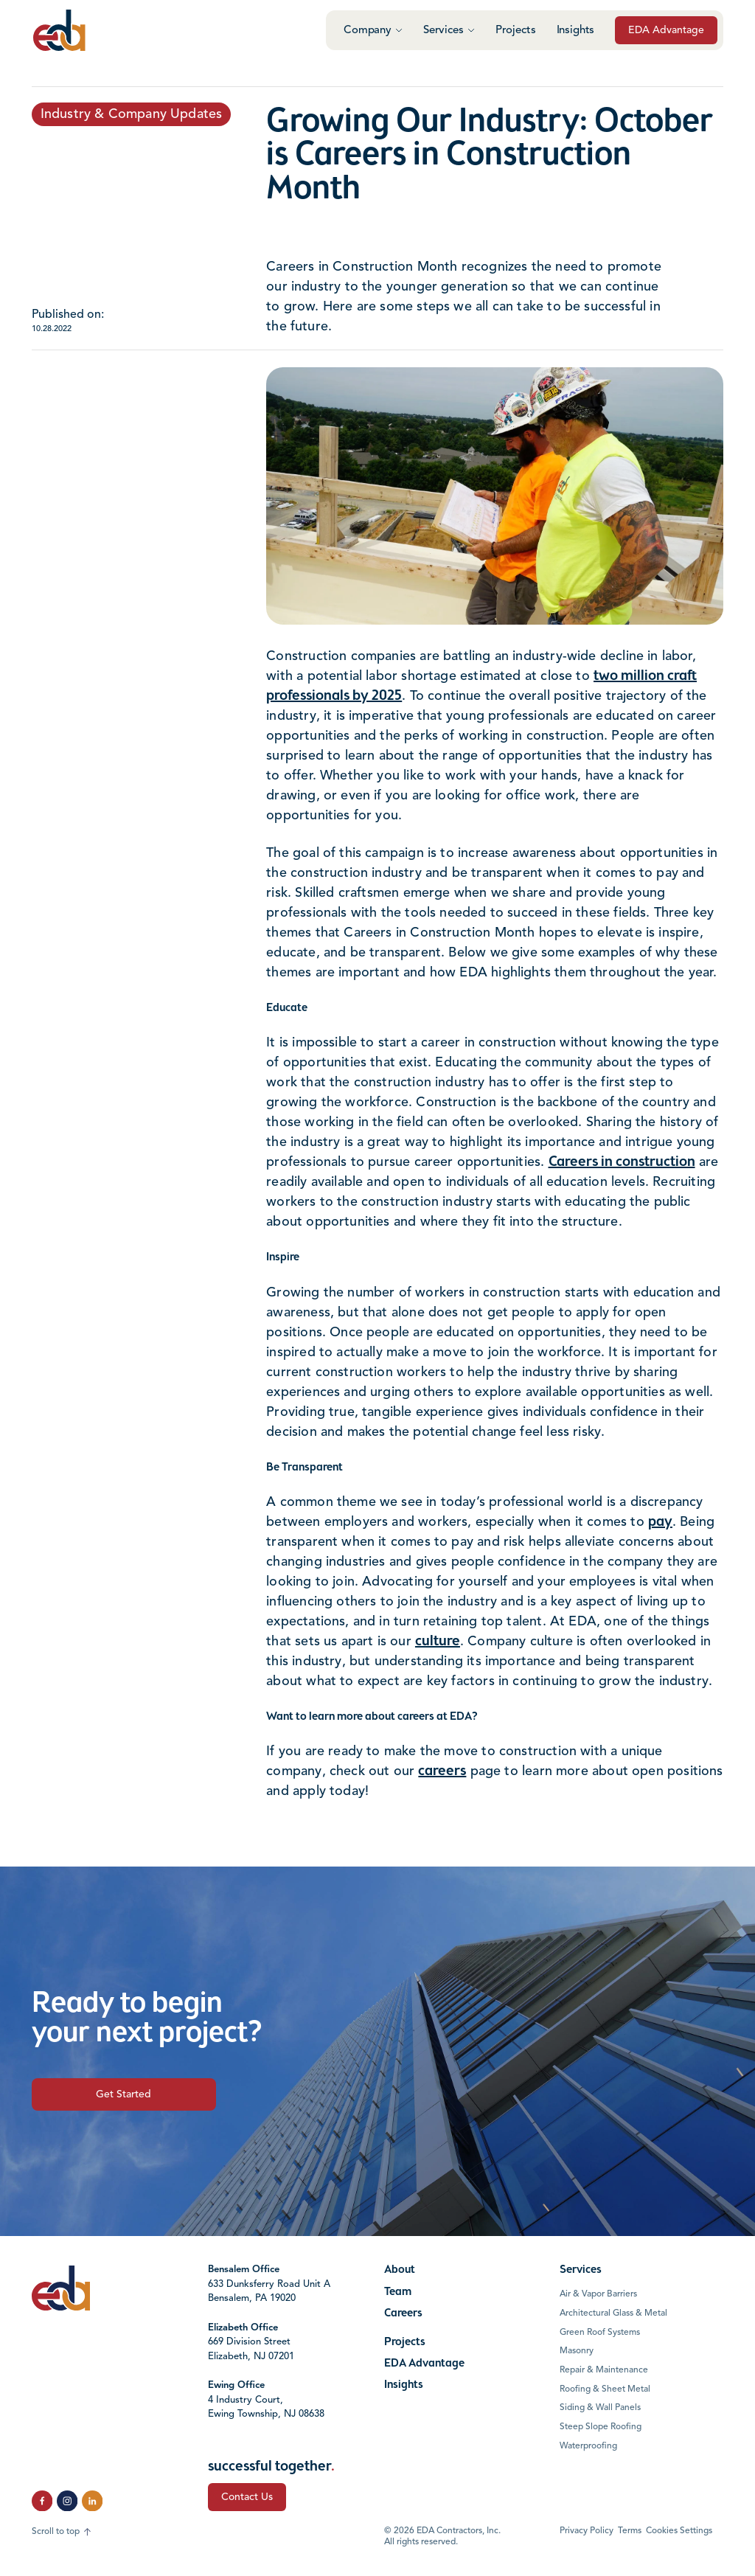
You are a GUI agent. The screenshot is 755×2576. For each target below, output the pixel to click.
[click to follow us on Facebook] (42, 2500)
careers (442, 1771)
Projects (515, 30)
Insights (576, 30)
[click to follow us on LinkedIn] (92, 2500)
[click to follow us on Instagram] (67, 2500)
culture (437, 1641)
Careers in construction (622, 1162)
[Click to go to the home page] (59, 30)
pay (660, 1522)
